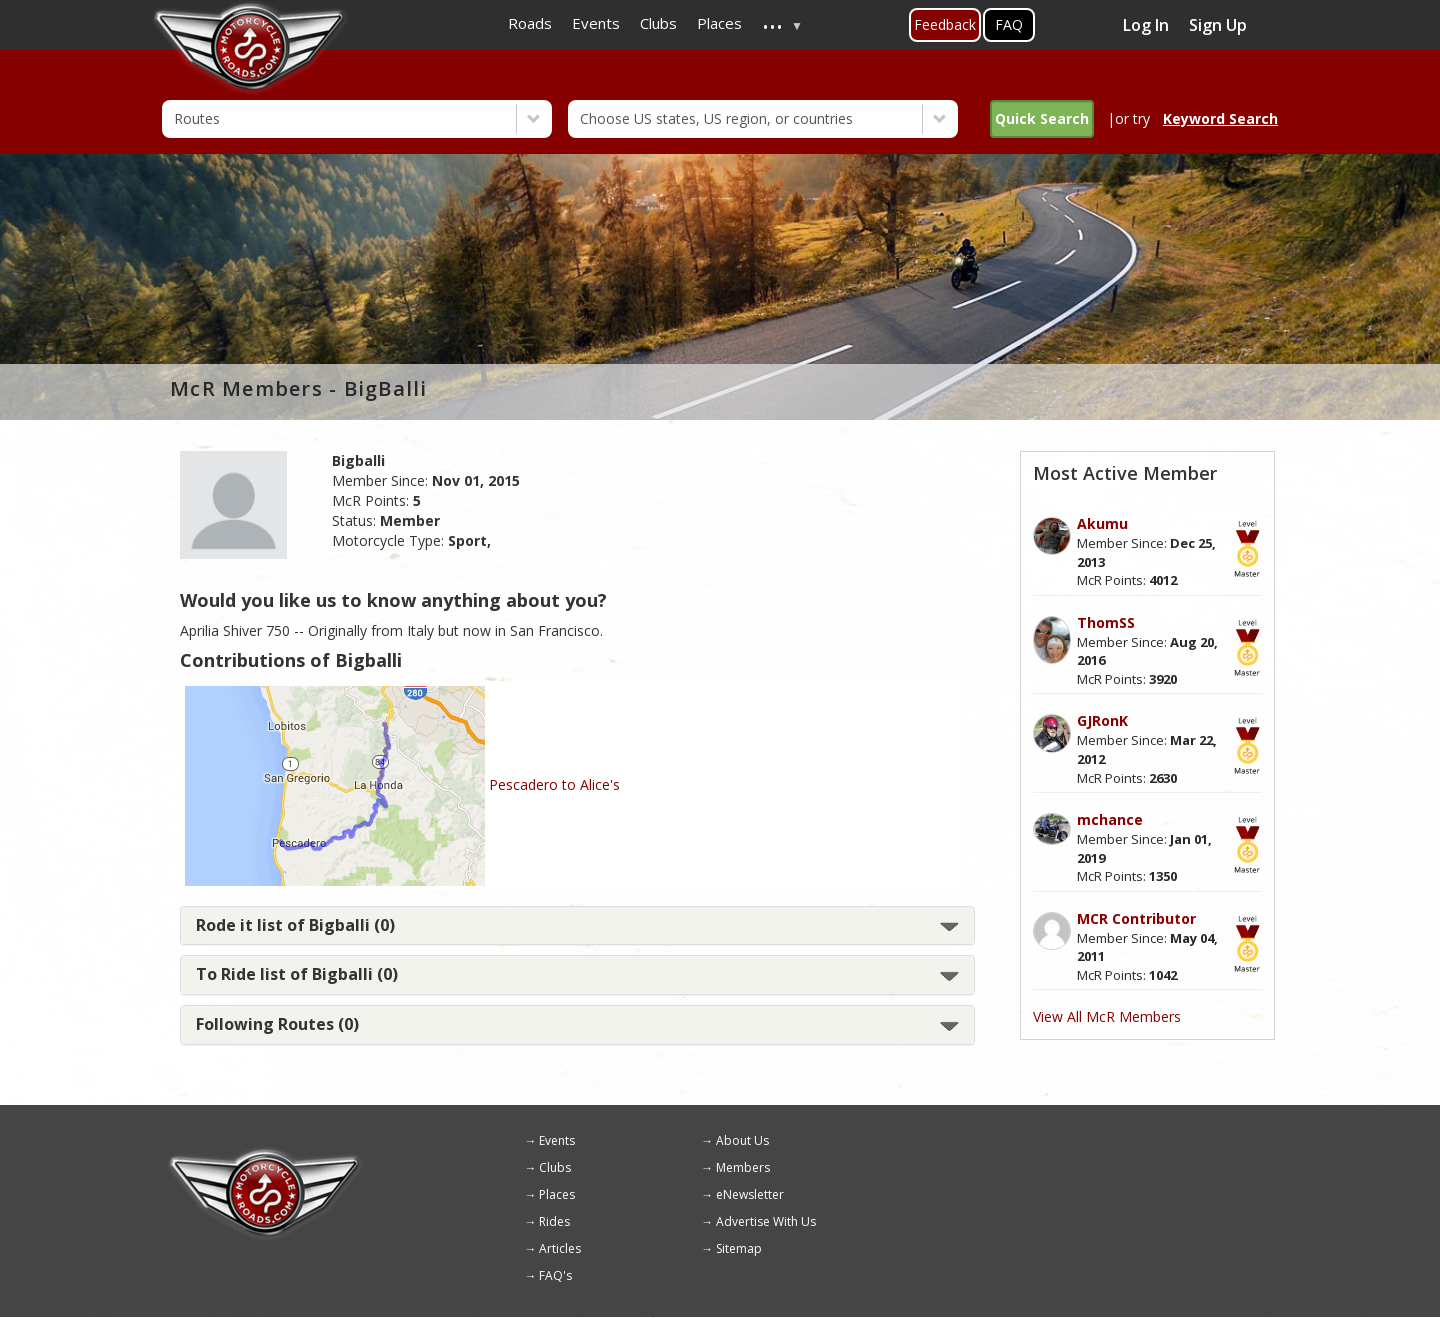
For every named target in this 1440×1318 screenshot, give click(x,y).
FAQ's (555, 1275)
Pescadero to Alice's (554, 784)
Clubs (555, 1167)
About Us (742, 1140)
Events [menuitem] (596, 23)
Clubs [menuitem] (658, 23)
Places (557, 1194)
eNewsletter (750, 1194)
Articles (560, 1248)
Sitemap (739, 1248)
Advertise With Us (766, 1221)
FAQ (1009, 24)
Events (557, 1140)
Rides (554, 1221)
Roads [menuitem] (530, 23)
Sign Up (1218, 25)
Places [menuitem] (719, 23)
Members (743, 1167)
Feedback (945, 24)
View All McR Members (1107, 1016)
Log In (1146, 25)
